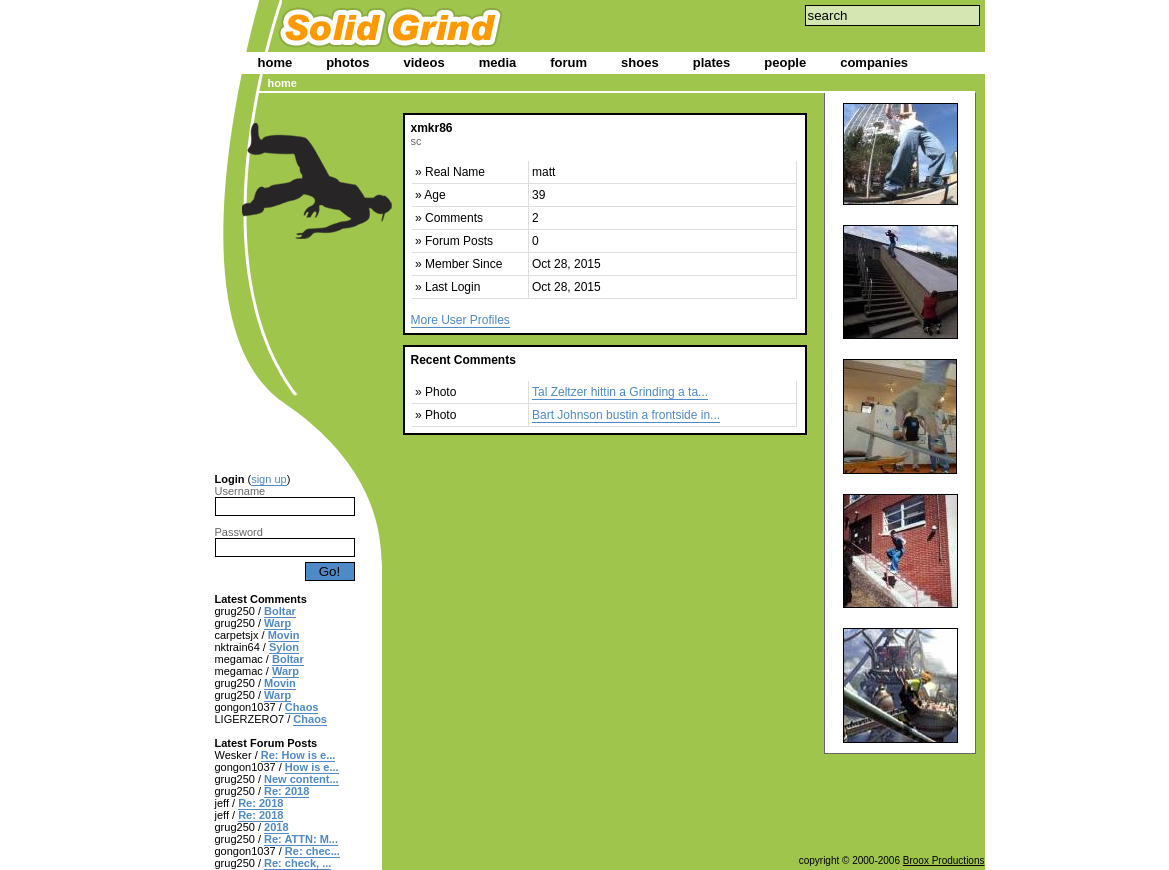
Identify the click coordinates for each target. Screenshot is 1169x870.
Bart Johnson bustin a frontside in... (626, 415)
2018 (276, 827)
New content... (301, 779)
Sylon (284, 647)
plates (712, 62)
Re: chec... (312, 851)
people (785, 62)
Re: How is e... (298, 755)
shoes (640, 62)
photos (347, 62)
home (275, 62)
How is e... (312, 767)
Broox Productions (944, 860)
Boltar (280, 611)
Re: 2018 (286, 791)
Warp (277, 623)
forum (568, 62)
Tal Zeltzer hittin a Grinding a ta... (620, 392)
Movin (284, 635)
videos (424, 62)
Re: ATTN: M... (301, 839)
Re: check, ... (297, 863)
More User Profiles (460, 320)
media (498, 62)
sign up (268, 479)
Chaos (302, 707)
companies (874, 62)
